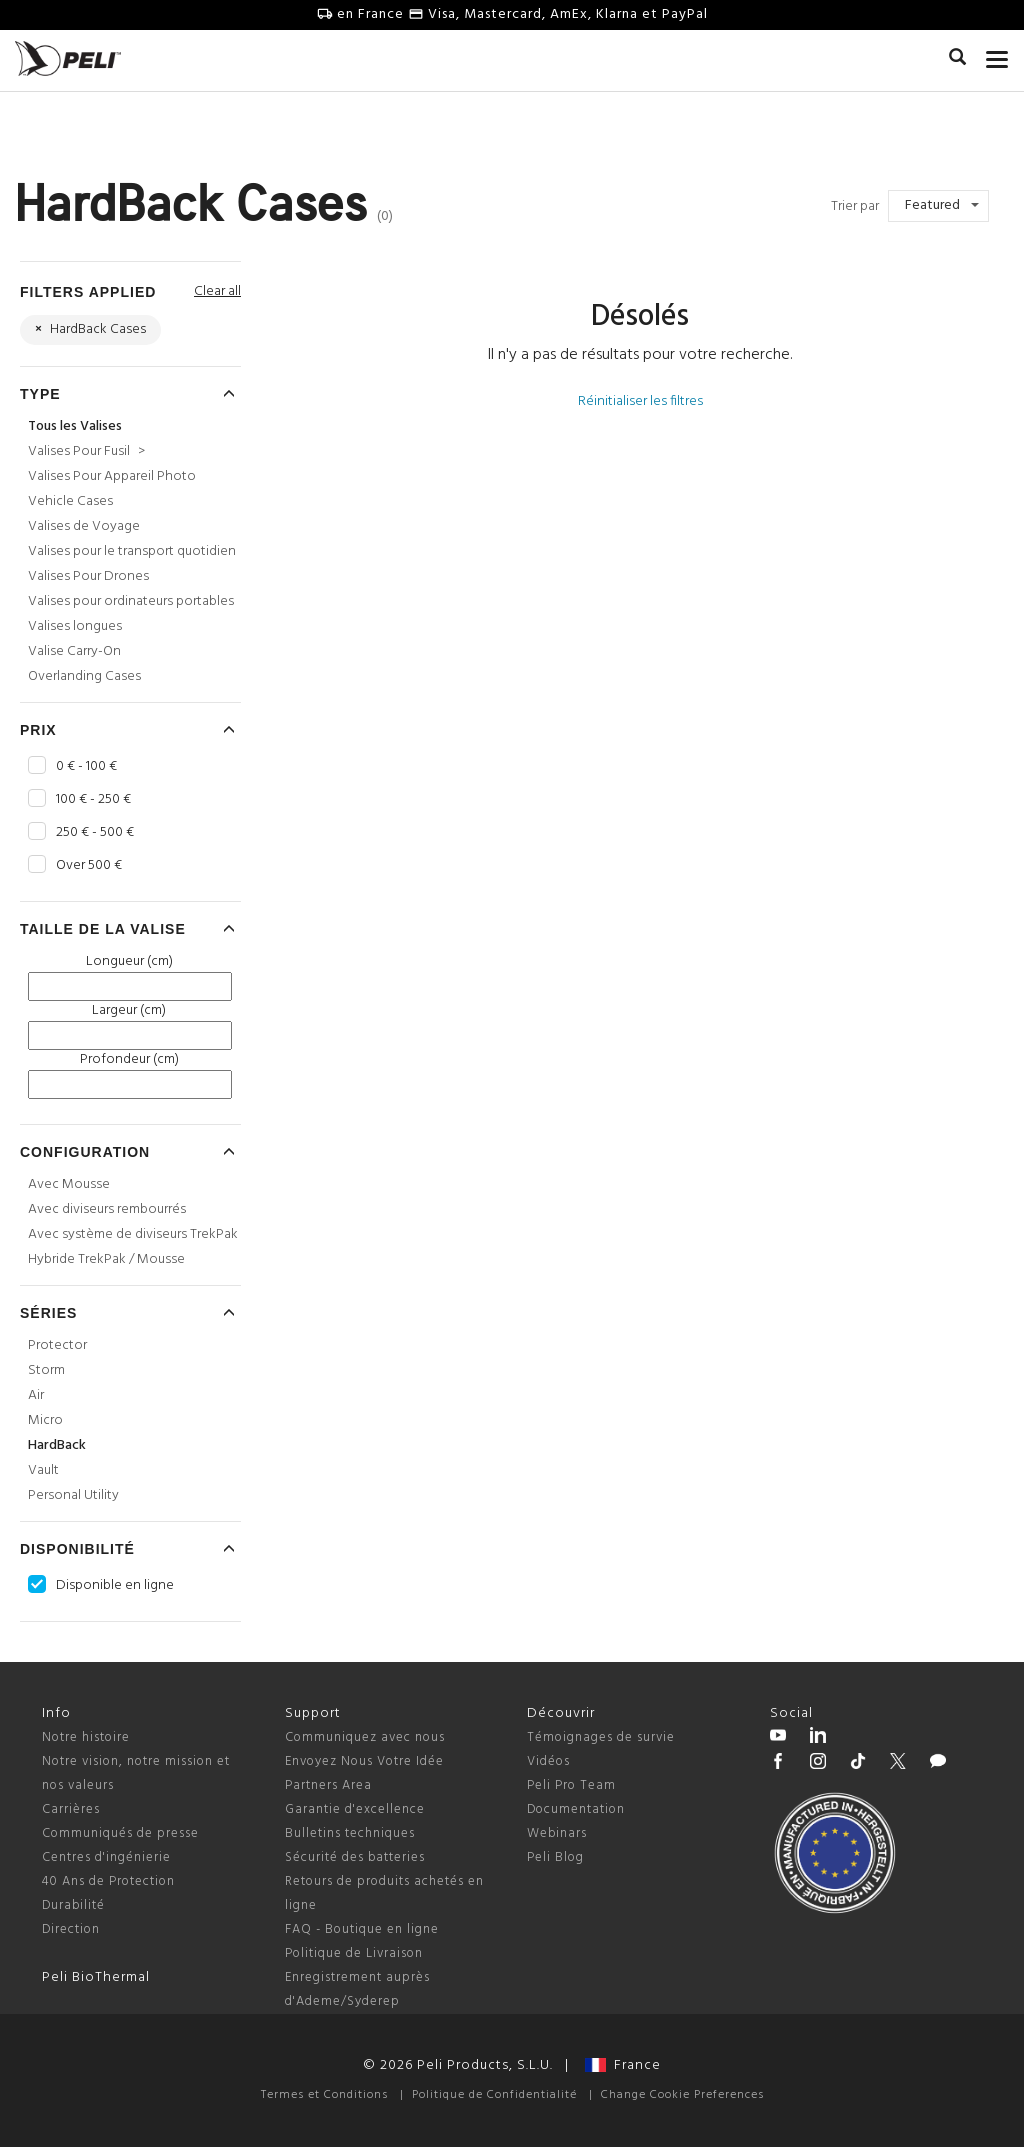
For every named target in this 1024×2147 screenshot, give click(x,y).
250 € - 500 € (95, 833)
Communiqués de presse (120, 1833)
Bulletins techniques (350, 1833)
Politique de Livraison (354, 1953)
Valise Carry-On (74, 651)
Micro (45, 1420)
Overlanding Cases (84, 676)
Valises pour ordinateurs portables (131, 601)
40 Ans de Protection (108, 1881)
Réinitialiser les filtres (640, 401)
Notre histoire (86, 1737)
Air (36, 1395)
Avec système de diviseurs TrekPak (133, 1234)
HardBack (57, 1445)
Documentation (576, 1809)
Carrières (71, 1809)
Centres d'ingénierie (106, 1857)
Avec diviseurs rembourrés (107, 1209)
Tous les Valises (75, 426)
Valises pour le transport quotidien (132, 551)
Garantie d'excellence (355, 1809)
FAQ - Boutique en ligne (362, 1929)
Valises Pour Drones (88, 576)
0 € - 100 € (86, 767)
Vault (43, 1470)
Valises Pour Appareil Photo (112, 476)
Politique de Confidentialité (494, 2095)
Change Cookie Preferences (682, 2095)
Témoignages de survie (601, 1737)
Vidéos (548, 1761)
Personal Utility (73, 1495)
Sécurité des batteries (355, 1857)
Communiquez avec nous (365, 1737)
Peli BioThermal (96, 1977)
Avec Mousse (69, 1184)
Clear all (217, 291)
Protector (57, 1345)
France (623, 2065)
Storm (46, 1370)
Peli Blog (555, 1857)
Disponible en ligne (115, 1586)
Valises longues (75, 626)
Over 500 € (89, 866)
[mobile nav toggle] (997, 55)
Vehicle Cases (70, 501)
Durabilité (73, 1905)
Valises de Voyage (84, 526)
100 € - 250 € (93, 800)
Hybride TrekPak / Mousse (106, 1259)
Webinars (557, 1833)
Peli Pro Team (571, 1785)
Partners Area (328, 1785)
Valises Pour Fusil (86, 451)
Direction (71, 1929)
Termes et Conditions (324, 2095)
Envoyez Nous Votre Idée (364, 1761)
